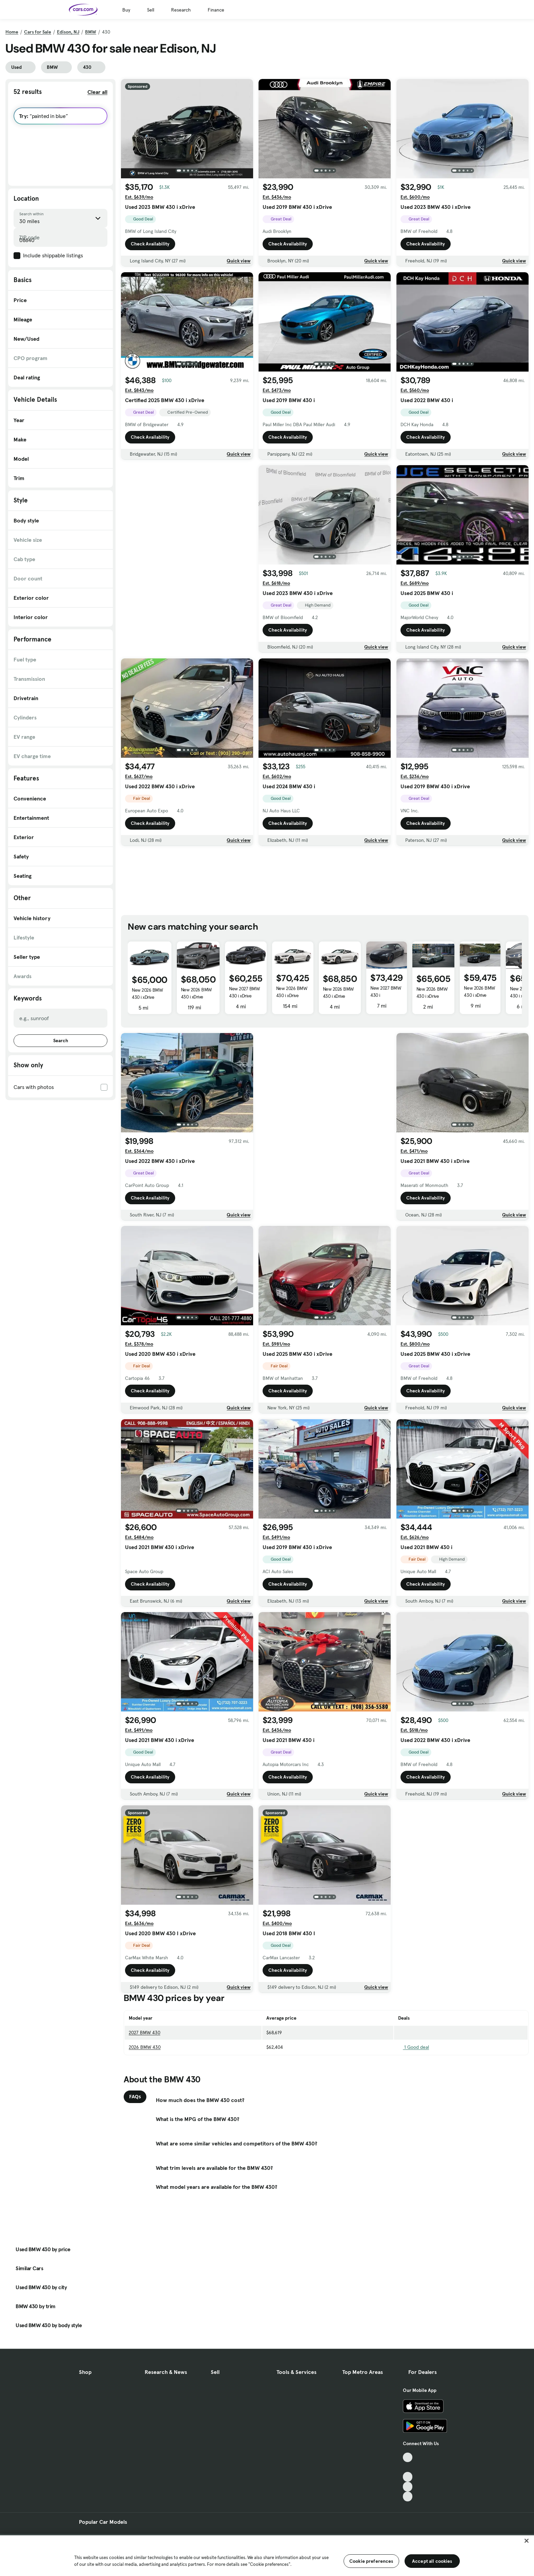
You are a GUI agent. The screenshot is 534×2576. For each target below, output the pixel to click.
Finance (216, 10)
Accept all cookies (432, 2561)
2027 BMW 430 (144, 2032)
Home (11, 32)
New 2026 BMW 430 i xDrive (147, 993)
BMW (90, 32)
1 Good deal (413, 2047)
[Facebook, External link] (408, 2467)
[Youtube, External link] (408, 2477)
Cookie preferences (371, 2561)
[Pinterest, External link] (408, 2496)
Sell (150, 10)
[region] (267, 2555)
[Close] (526, 2540)
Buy (126, 10)
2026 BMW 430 (145, 2047)
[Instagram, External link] (408, 2487)
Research (181, 10)
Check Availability (150, 244)
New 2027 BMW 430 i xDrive (244, 992)
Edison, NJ (68, 32)
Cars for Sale (37, 32)
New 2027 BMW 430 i (385, 991)
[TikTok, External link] (408, 2457)
